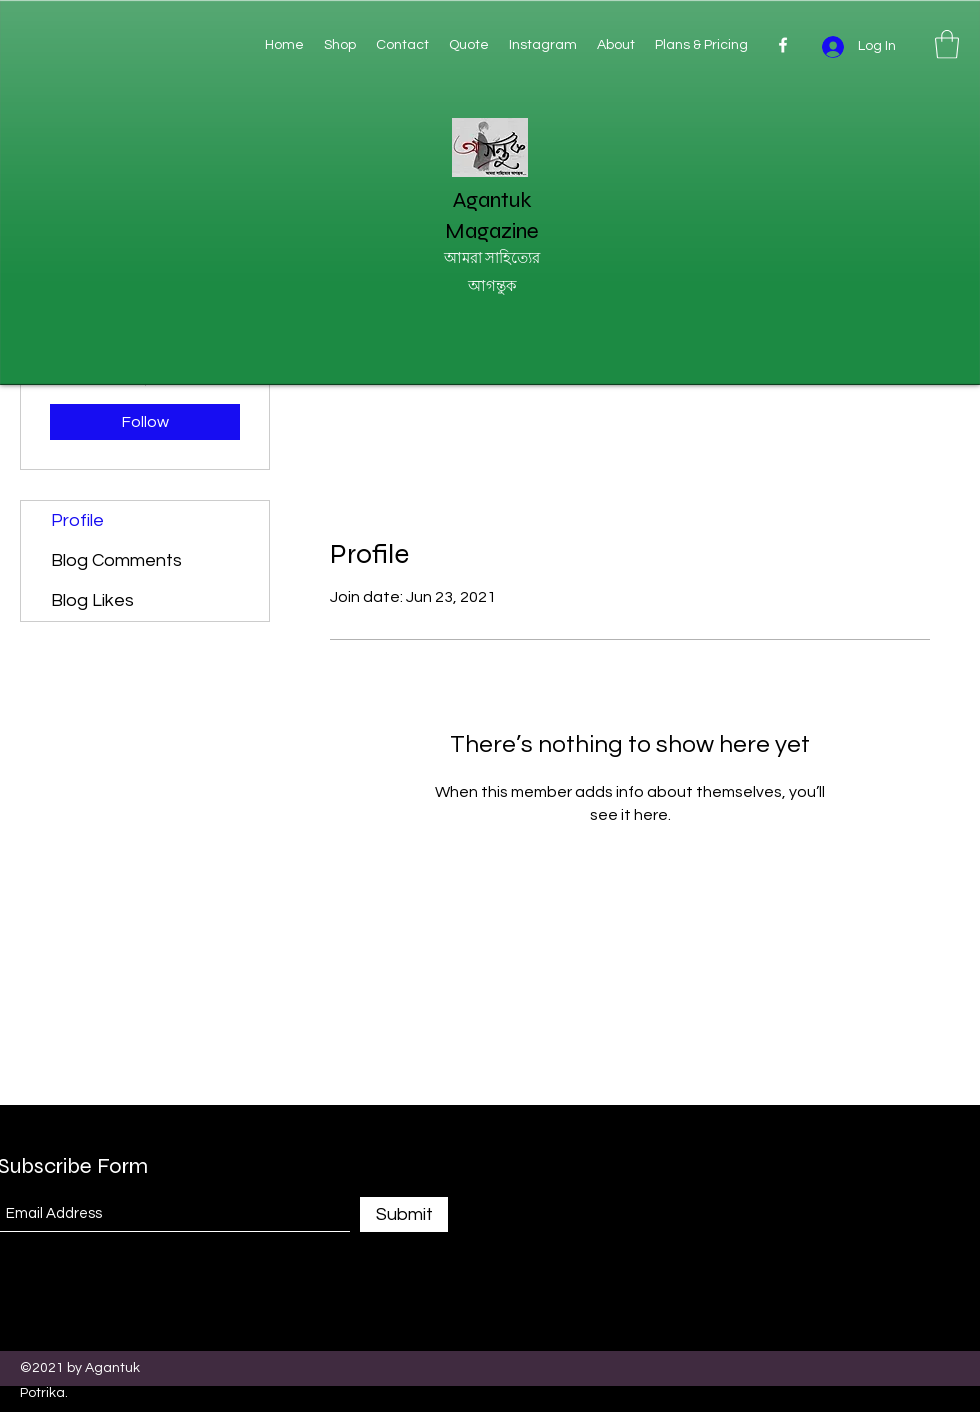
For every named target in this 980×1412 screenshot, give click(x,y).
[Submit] (404, 1214)
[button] (947, 44)
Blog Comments (116, 560)
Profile (77, 520)
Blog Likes (92, 600)
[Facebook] (783, 45)
